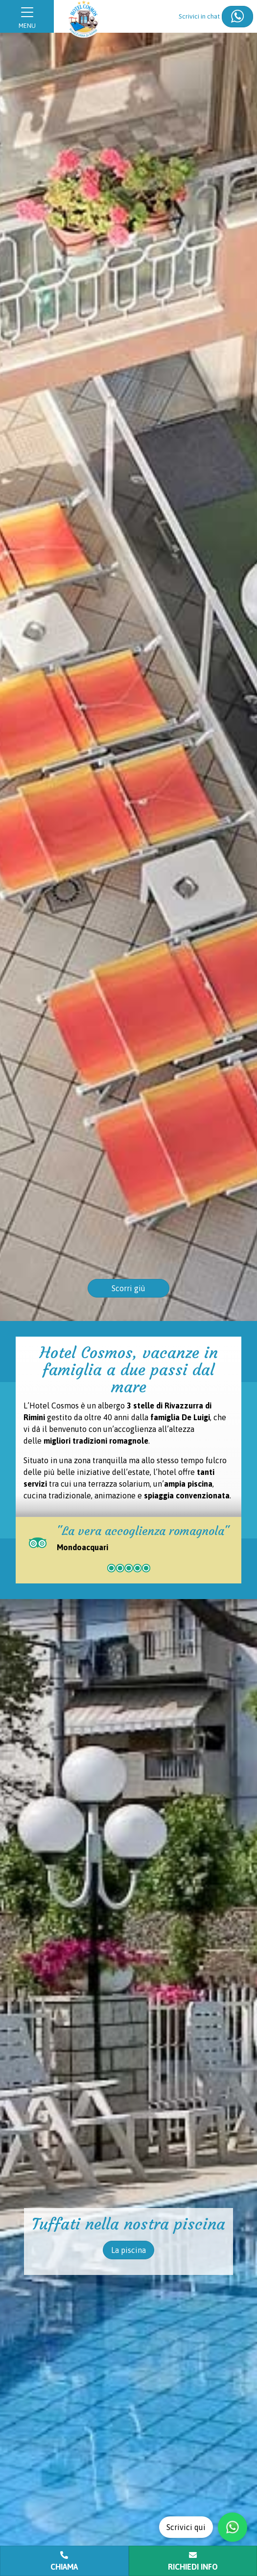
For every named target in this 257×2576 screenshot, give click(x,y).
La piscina (128, 2250)
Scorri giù (128, 1288)
